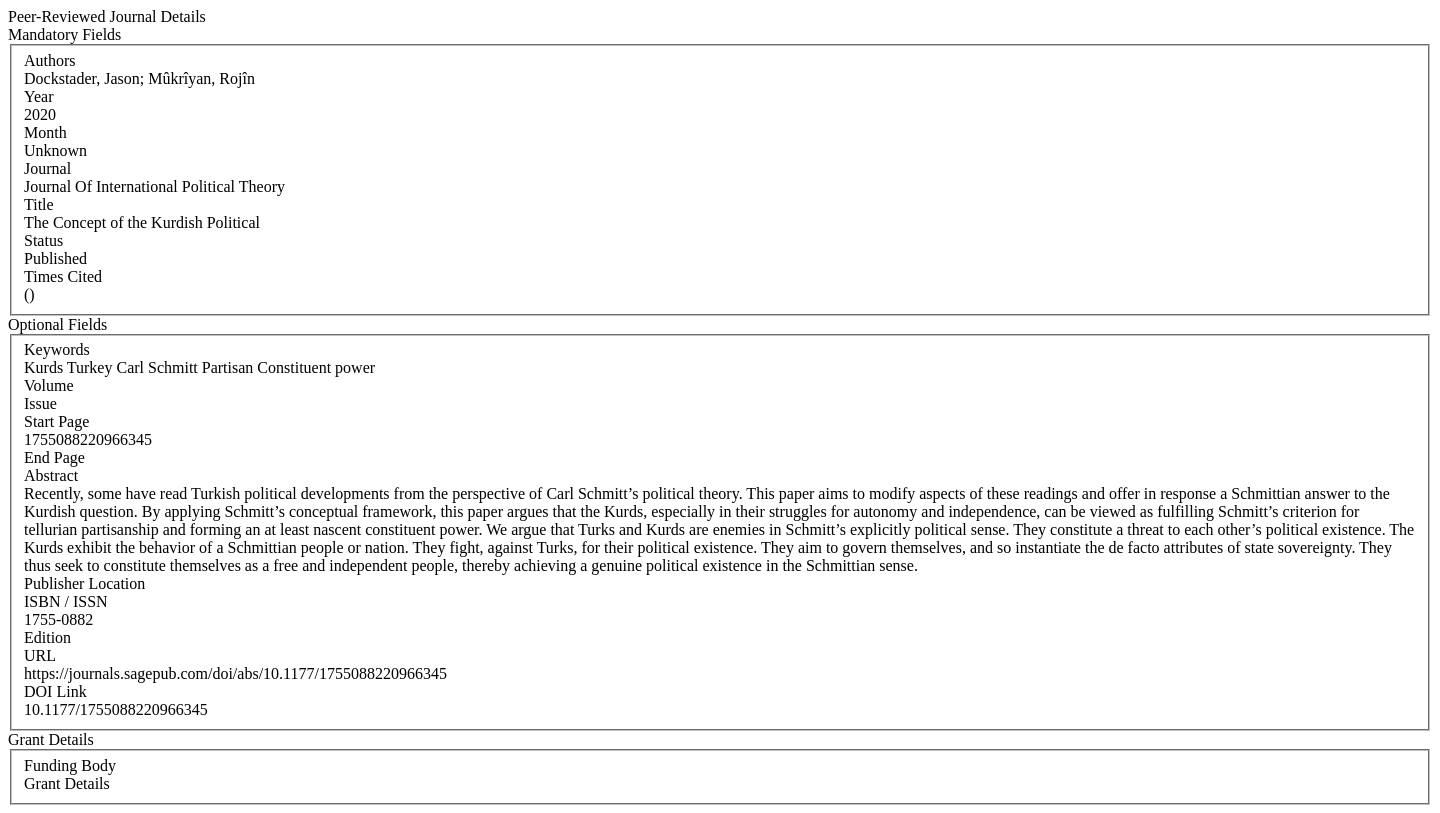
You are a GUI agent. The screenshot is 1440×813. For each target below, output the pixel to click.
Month (45, 132)
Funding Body (70, 765)
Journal (47, 168)
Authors (50, 60)
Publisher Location (84, 583)
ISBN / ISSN (66, 601)
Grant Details (67, 783)
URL (40, 655)
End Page (54, 457)
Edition (47, 637)
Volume (48, 385)
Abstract (51, 475)
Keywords (57, 349)
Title (39, 204)
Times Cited (63, 276)
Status (43, 240)
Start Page (56, 421)
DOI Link (55, 691)
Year (38, 96)
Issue (40, 403)
